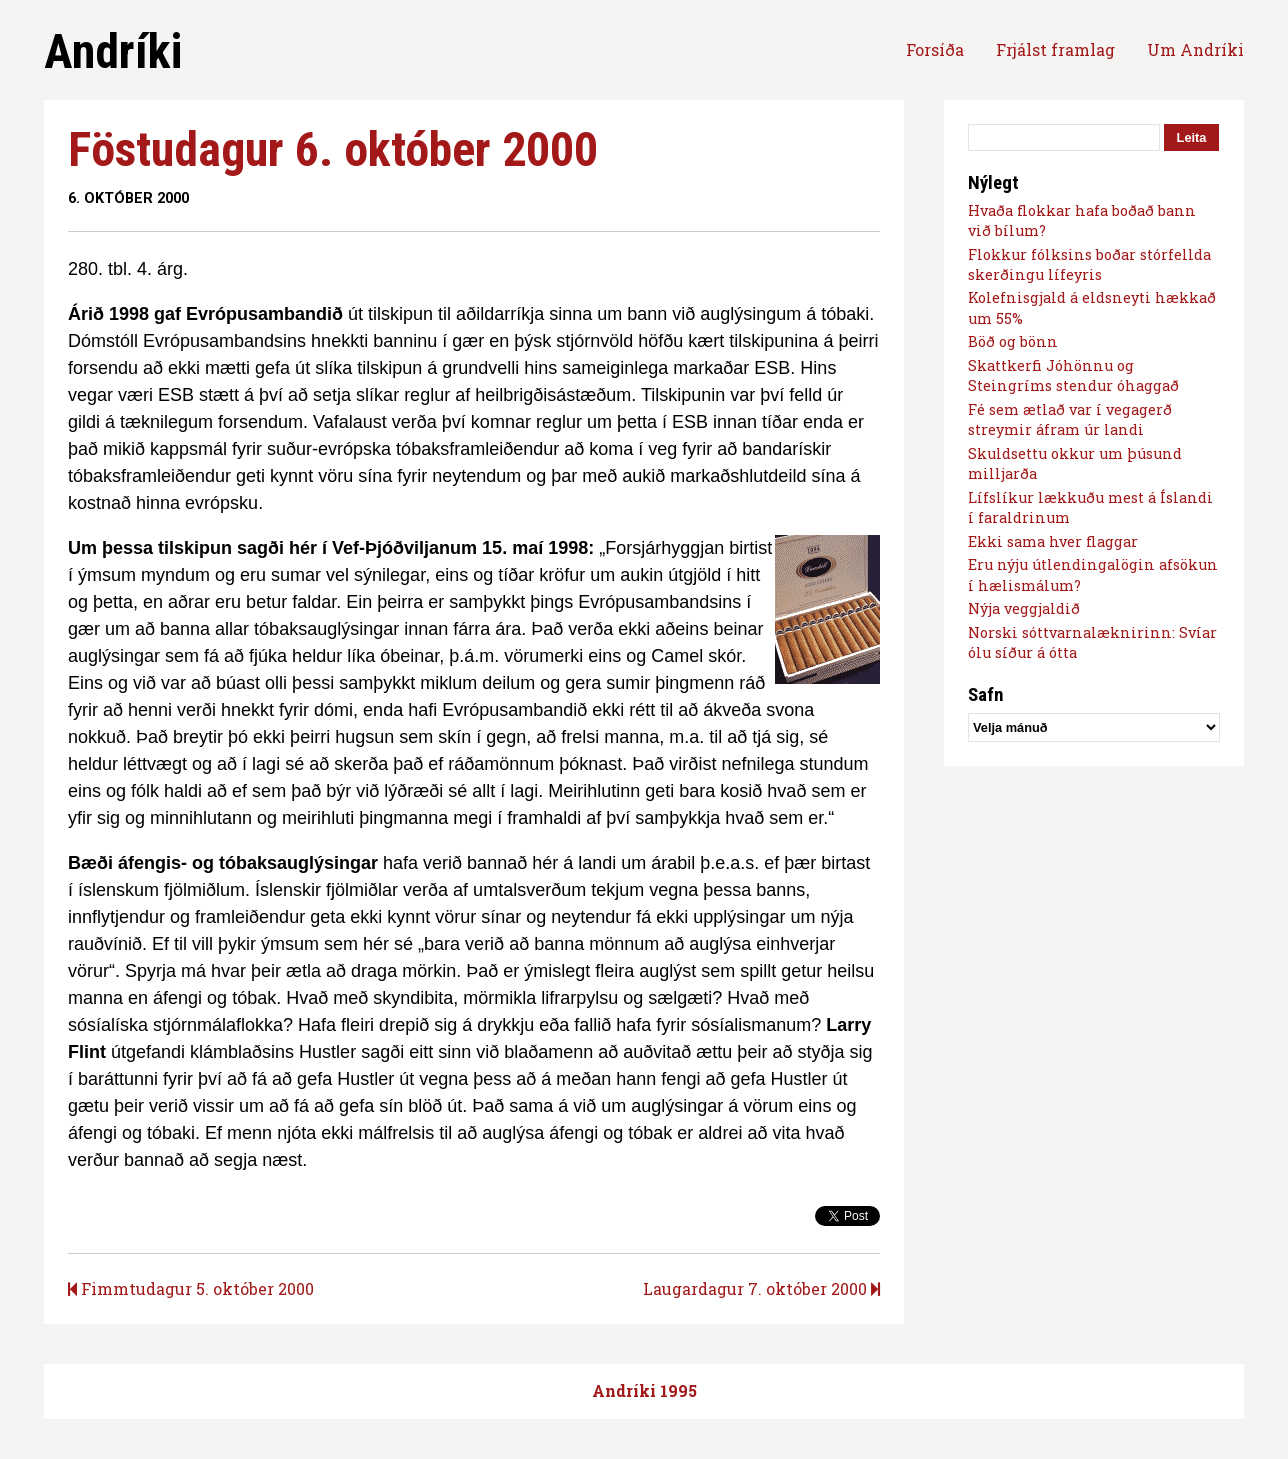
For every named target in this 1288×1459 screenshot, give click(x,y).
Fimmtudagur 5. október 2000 (191, 1288)
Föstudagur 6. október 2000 (333, 149)
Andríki (113, 51)
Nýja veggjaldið (1024, 608)
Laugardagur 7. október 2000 (761, 1288)
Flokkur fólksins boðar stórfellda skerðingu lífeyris (1089, 264)
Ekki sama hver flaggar (1053, 541)
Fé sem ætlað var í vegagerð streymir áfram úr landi (1070, 419)
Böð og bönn (1013, 341)
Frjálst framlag (1055, 49)
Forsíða (935, 49)
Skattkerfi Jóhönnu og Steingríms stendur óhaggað (1073, 375)
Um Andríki (1195, 49)
